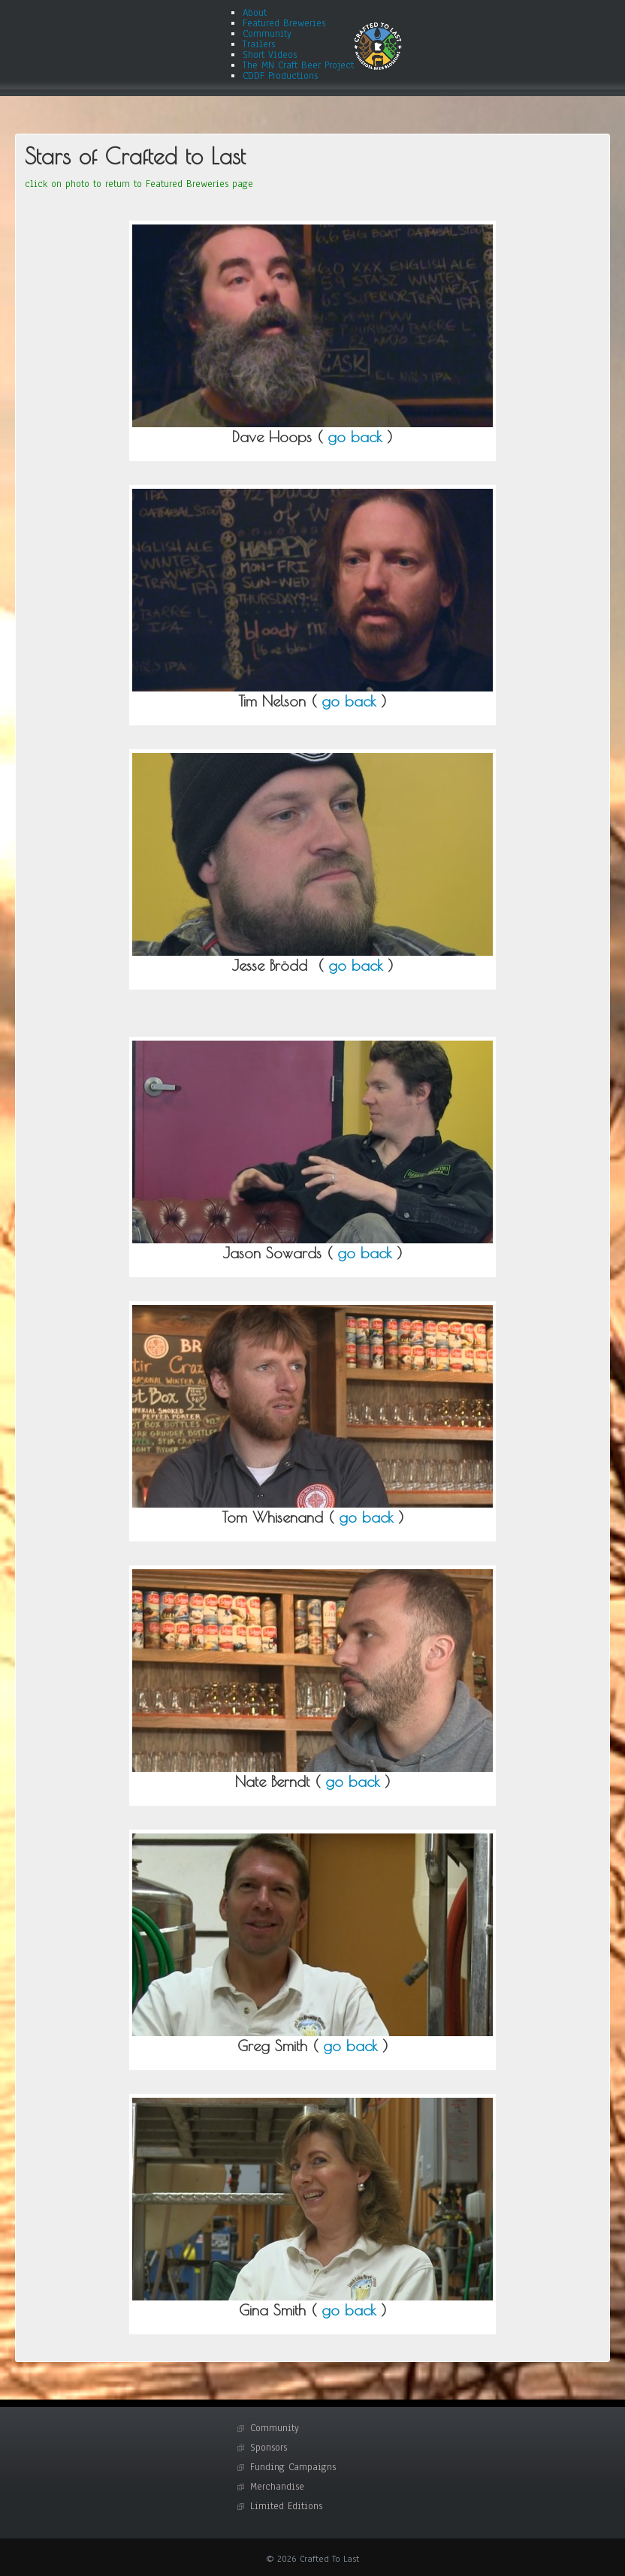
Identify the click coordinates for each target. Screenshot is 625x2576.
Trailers (259, 44)
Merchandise (277, 2486)
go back (355, 436)
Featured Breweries (284, 23)
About (255, 13)
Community (267, 34)
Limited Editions (286, 2506)
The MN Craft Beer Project (298, 65)
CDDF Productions (280, 76)
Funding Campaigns (293, 2467)
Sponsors (268, 2447)
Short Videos (270, 55)
